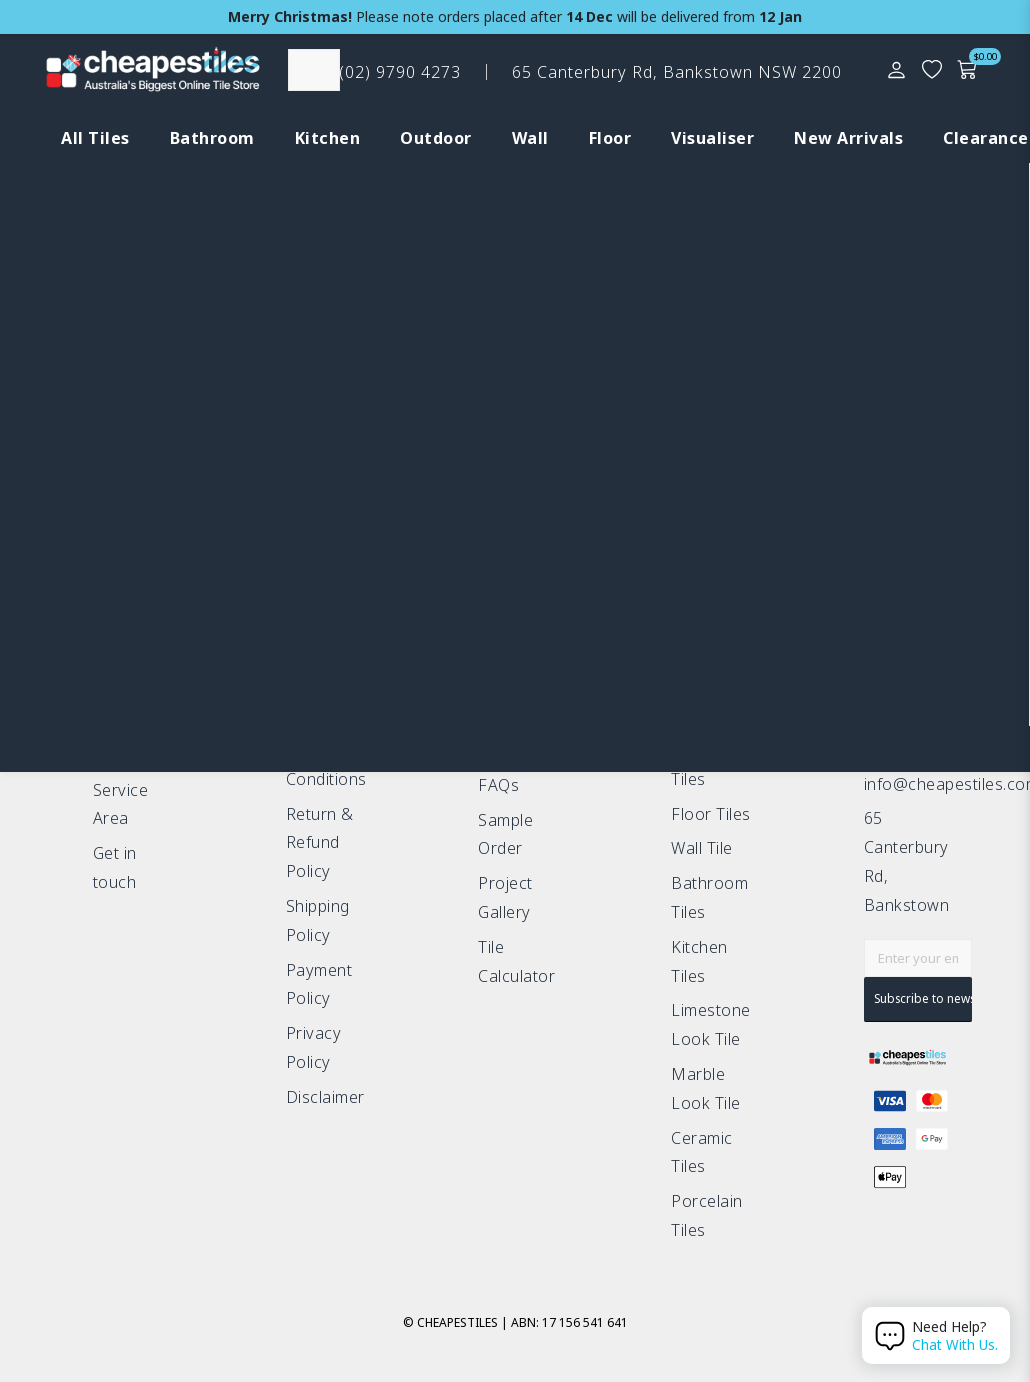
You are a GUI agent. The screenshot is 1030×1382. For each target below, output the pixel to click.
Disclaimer (325, 1097)
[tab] (85, 138)
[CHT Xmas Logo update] (153, 74)
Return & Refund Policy (320, 843)
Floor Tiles (711, 814)
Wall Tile (702, 848)
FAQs (498, 785)
